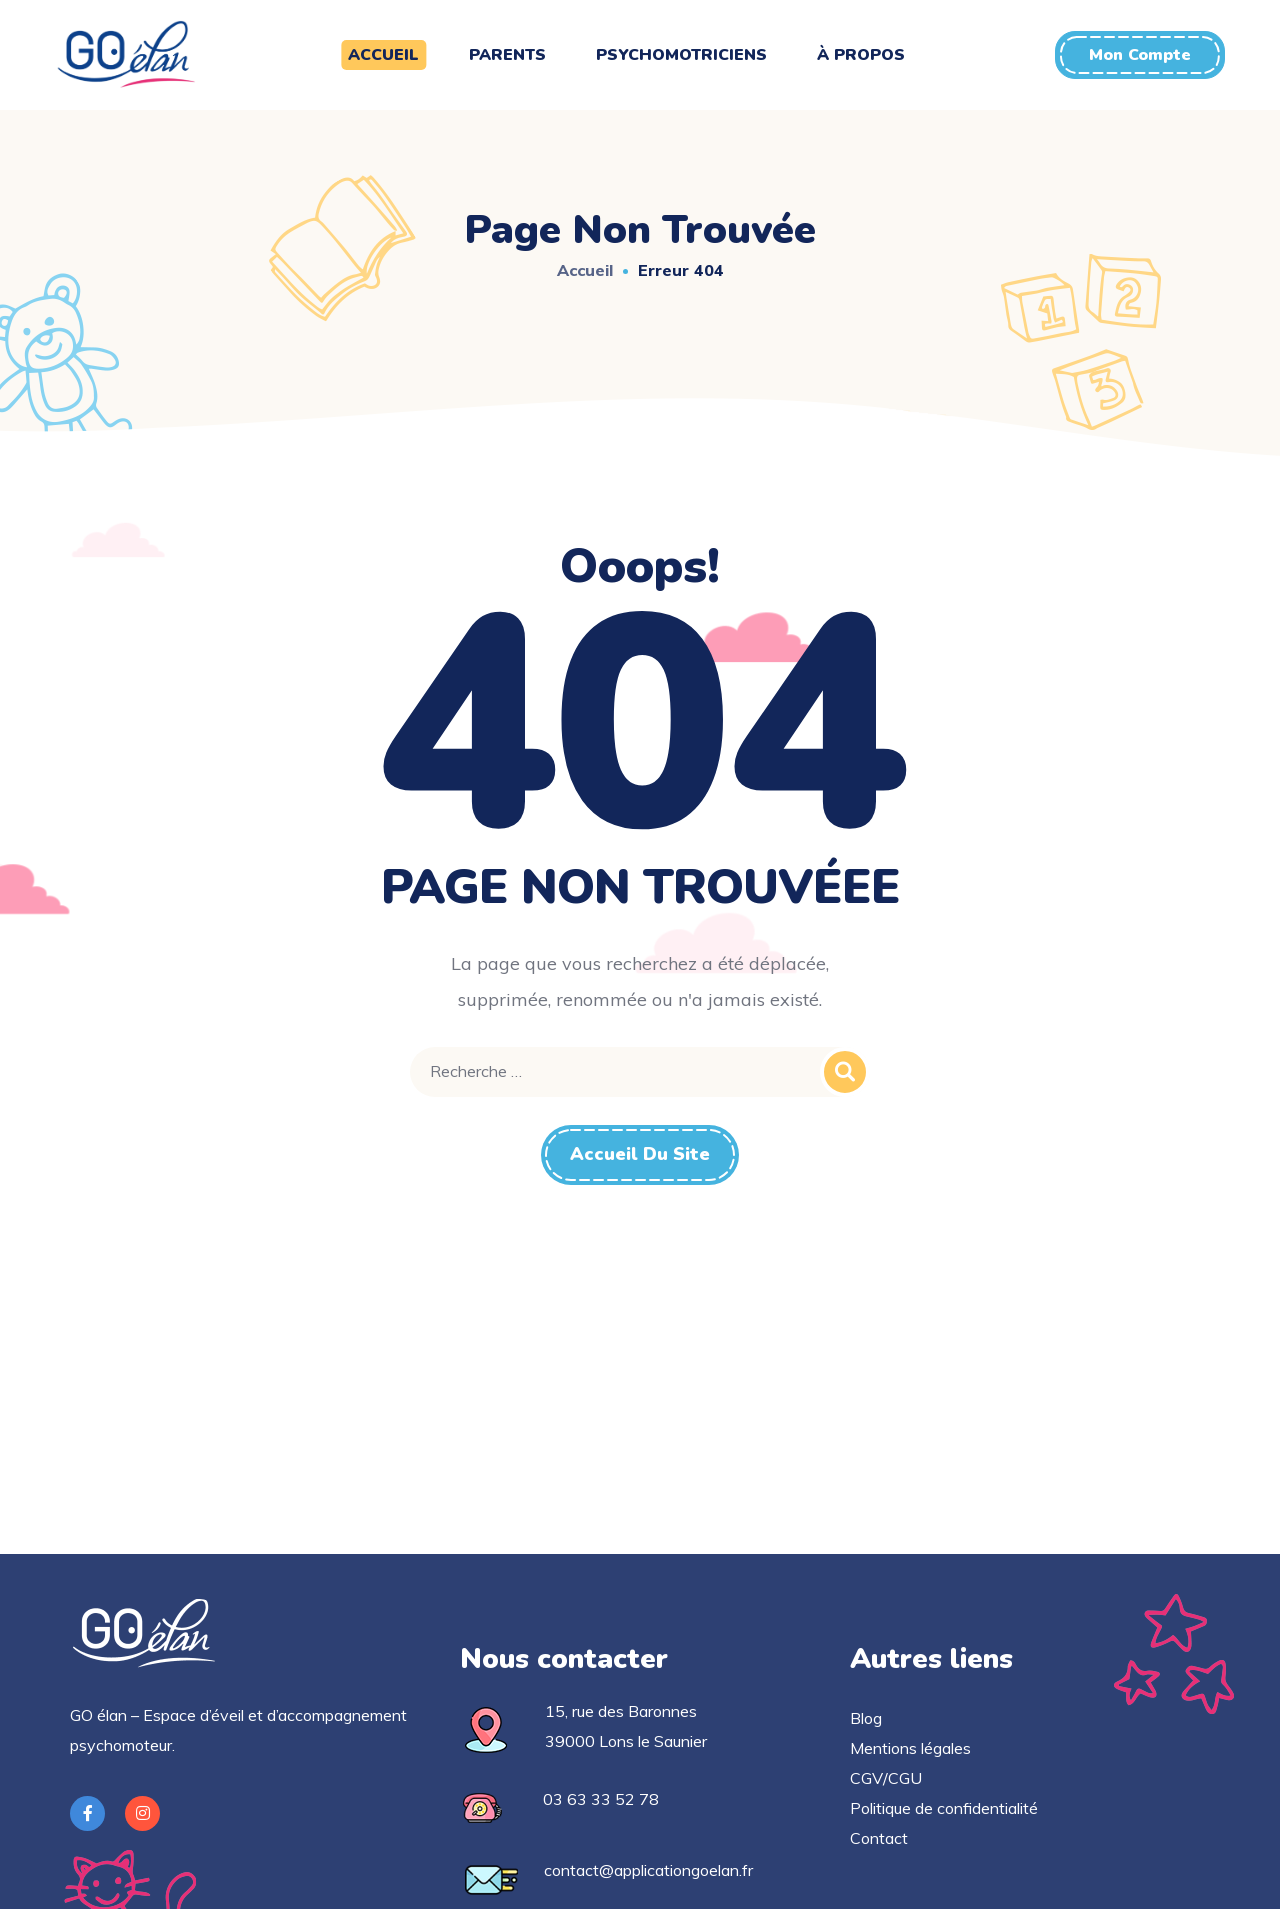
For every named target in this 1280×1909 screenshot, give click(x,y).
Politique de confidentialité (944, 1808)
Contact (879, 1838)
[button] (1140, 55)
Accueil (585, 270)
